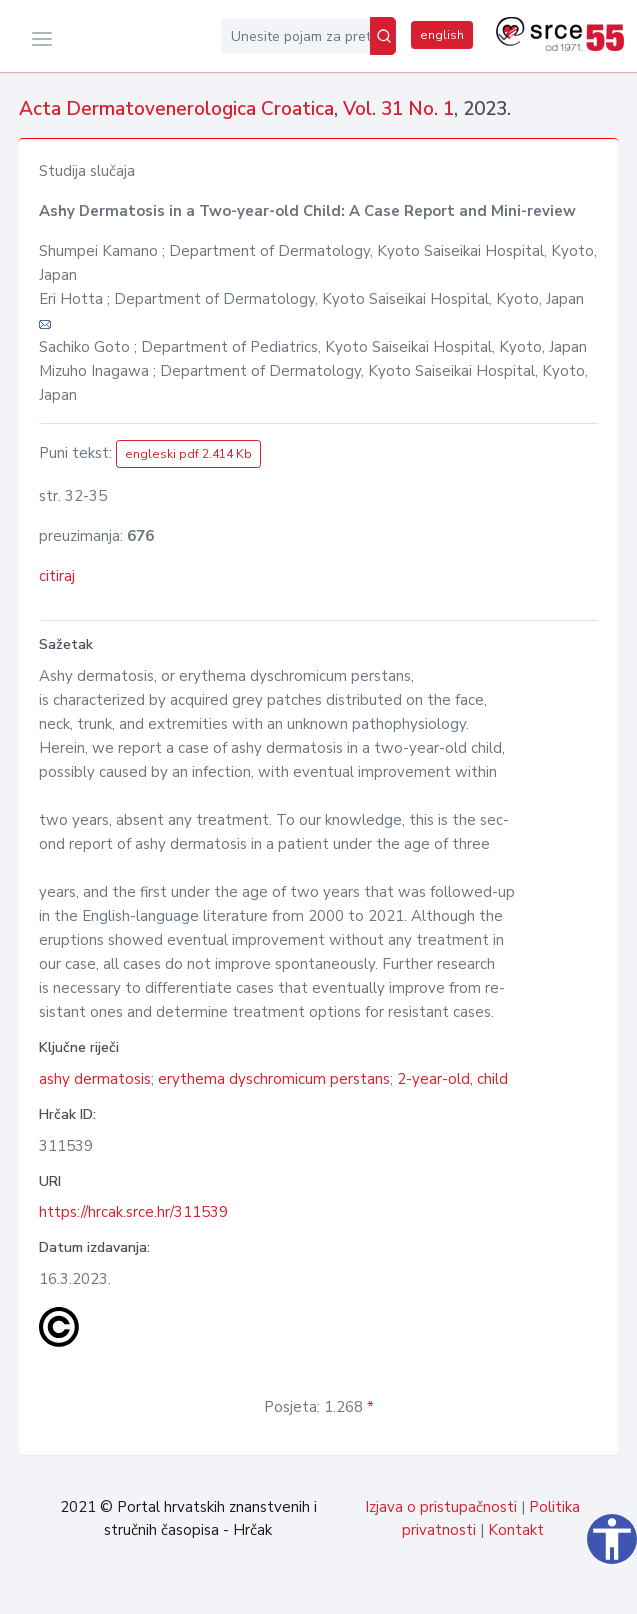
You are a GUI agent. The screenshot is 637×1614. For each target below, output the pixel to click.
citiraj (57, 576)
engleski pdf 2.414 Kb (188, 454)
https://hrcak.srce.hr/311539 (133, 1212)
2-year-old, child (452, 1079)
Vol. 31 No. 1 (398, 109)
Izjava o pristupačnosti (441, 1507)
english (442, 35)
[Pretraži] (383, 36)
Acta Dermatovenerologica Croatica (176, 109)
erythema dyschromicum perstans (274, 1079)
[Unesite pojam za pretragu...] (295, 36)
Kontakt (516, 1530)
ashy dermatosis (95, 1079)
